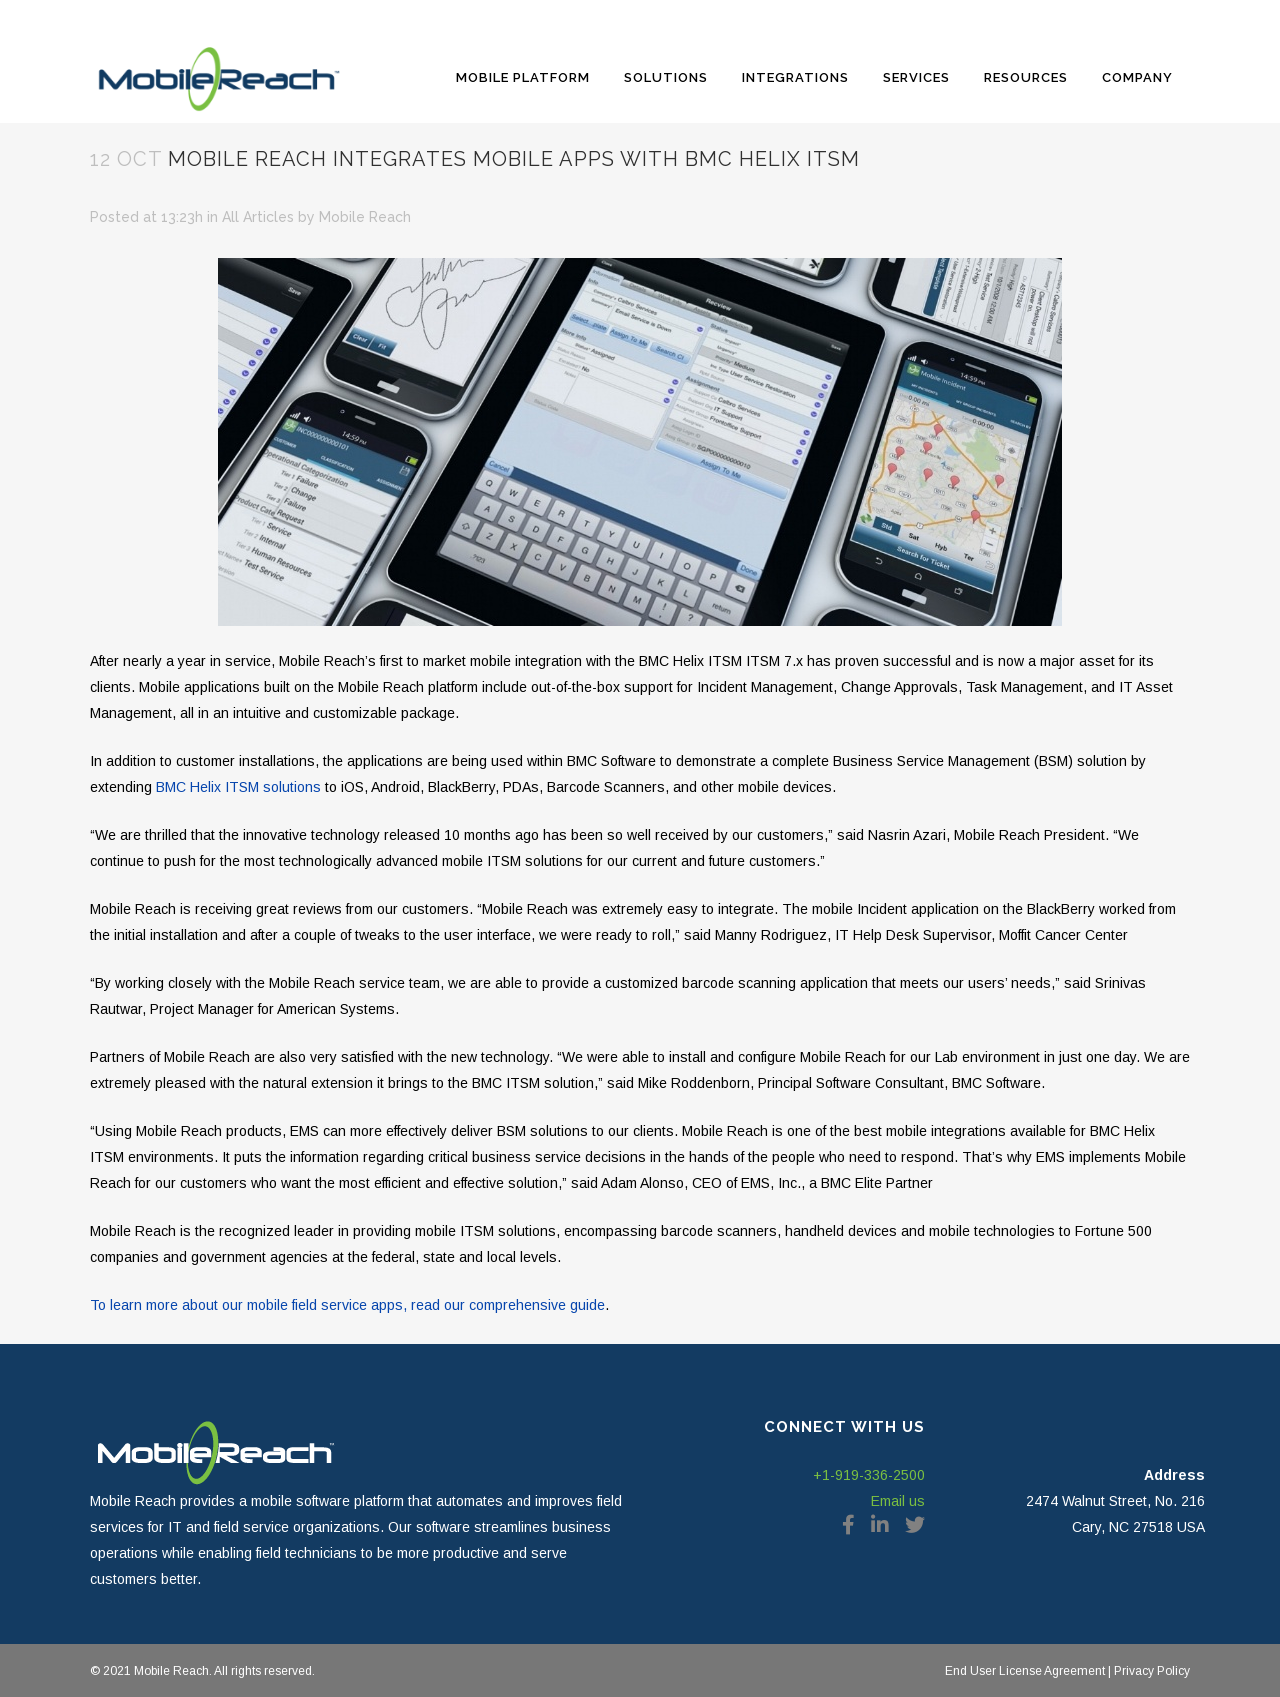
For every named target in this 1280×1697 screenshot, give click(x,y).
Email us (898, 1501)
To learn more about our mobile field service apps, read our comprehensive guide (347, 1305)
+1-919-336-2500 (869, 1475)
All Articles (258, 217)
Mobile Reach (365, 217)
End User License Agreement (1025, 1671)
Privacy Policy (1150, 1671)
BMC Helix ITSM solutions (238, 787)
